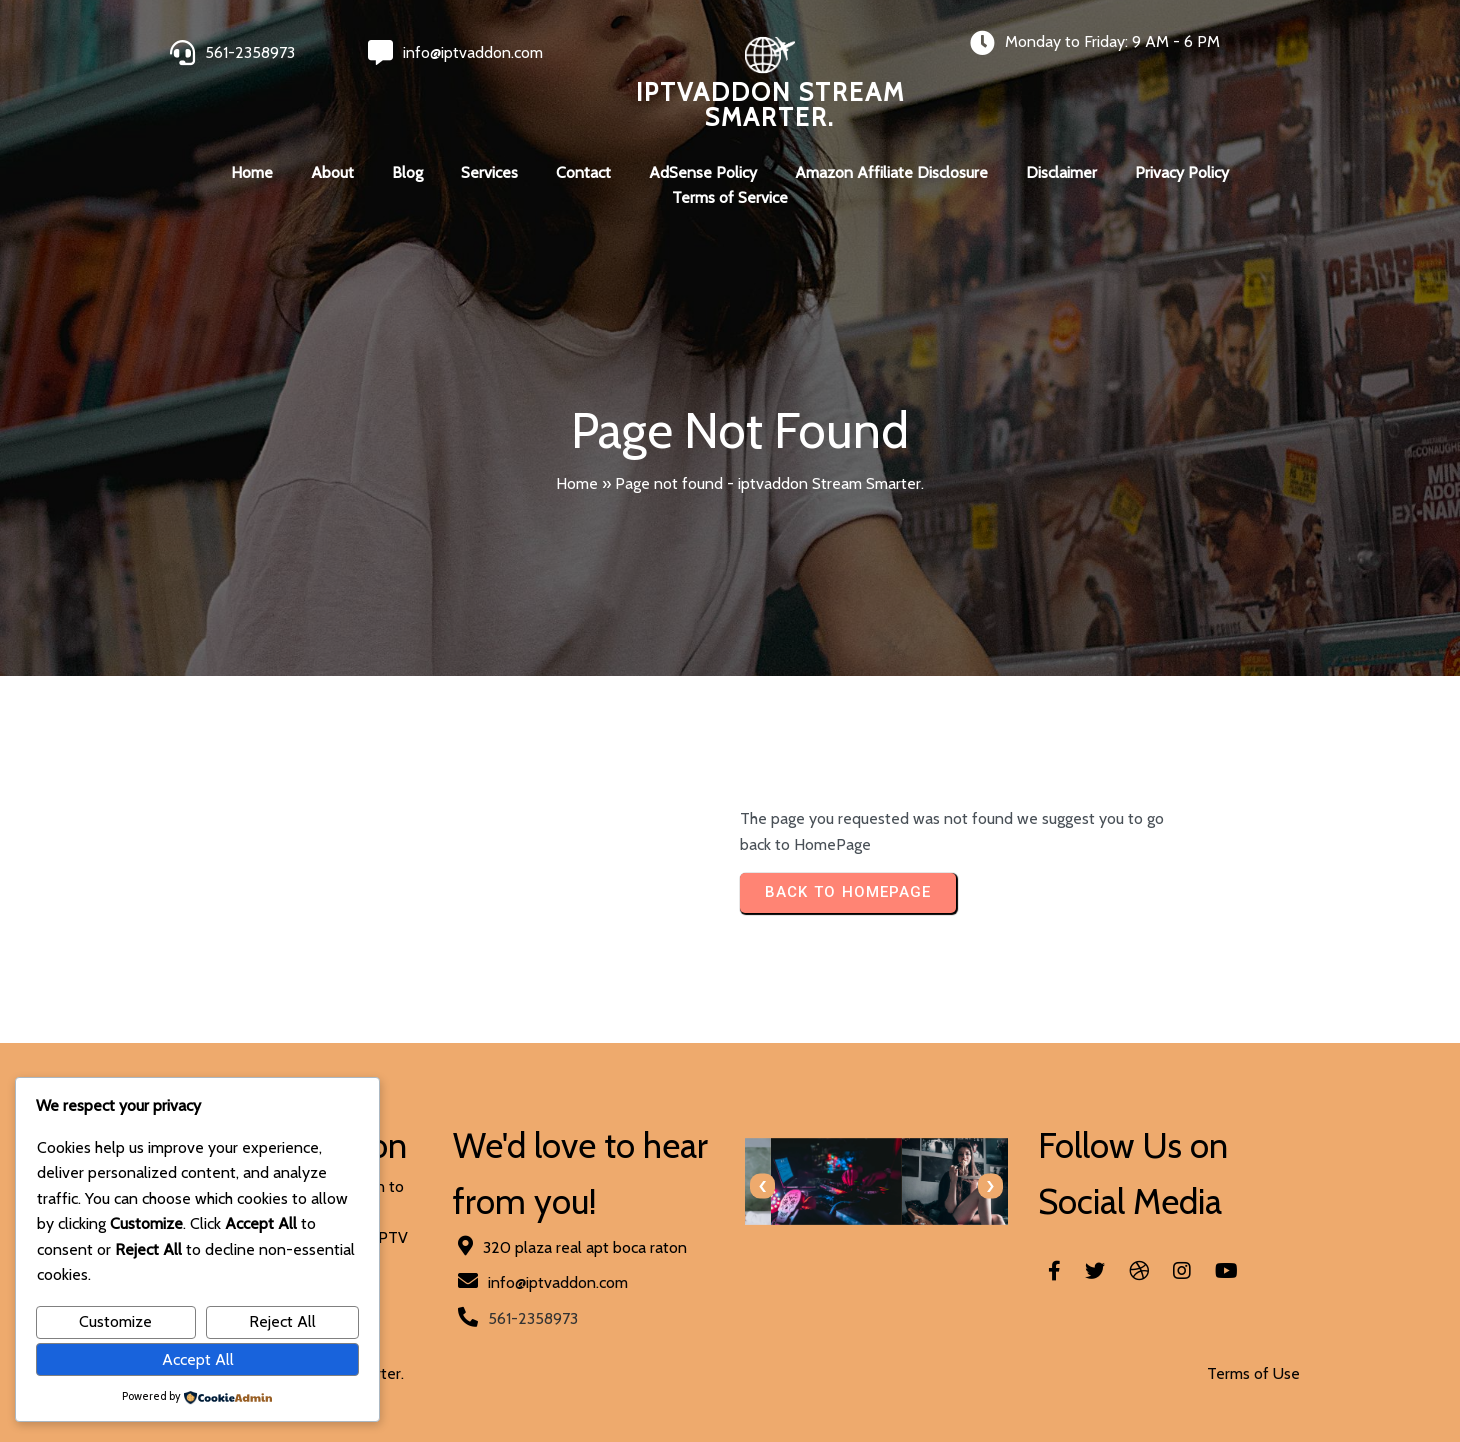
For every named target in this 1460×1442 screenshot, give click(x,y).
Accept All (198, 1359)
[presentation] (762, 1186)
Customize (115, 1321)
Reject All (282, 1321)
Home (577, 483)
